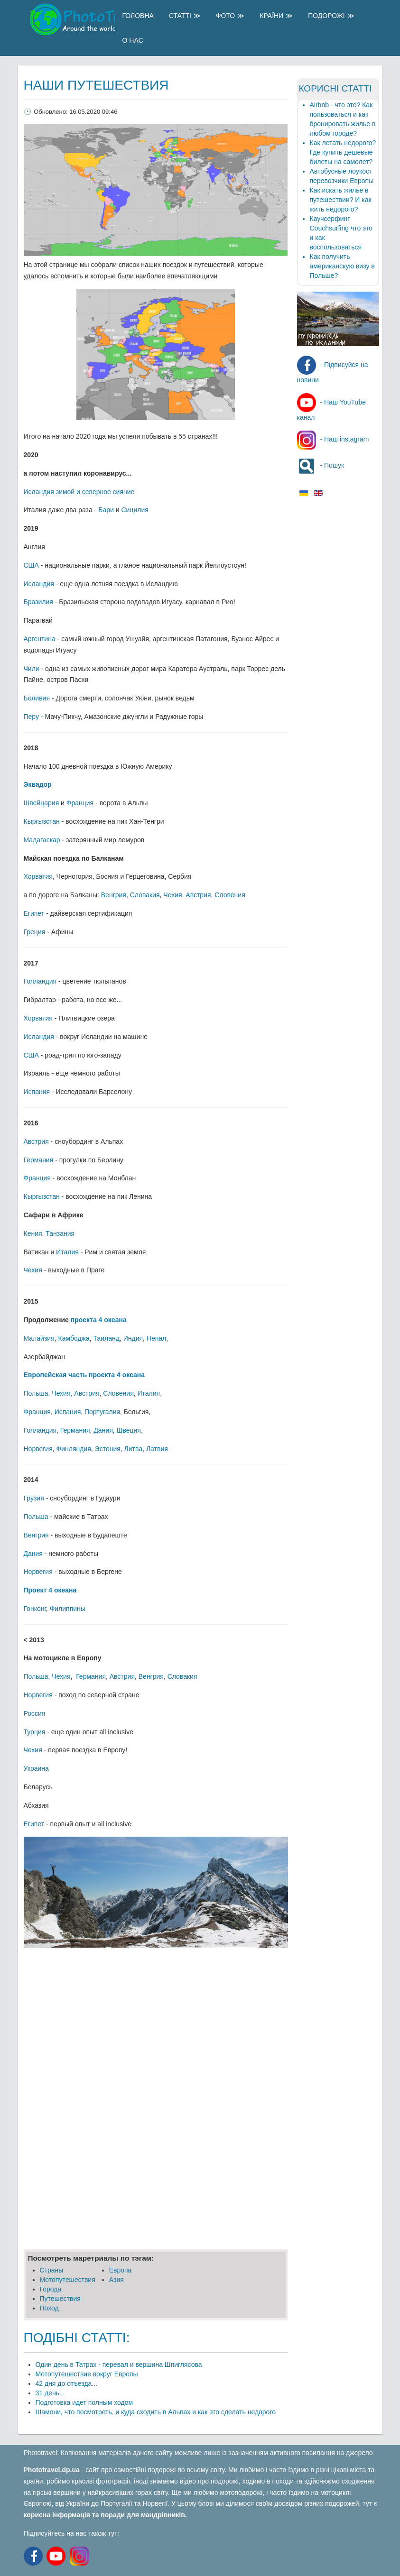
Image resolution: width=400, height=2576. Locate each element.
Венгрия (113, 895)
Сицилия (134, 510)
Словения (229, 895)
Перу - (34, 716)
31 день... (50, 2393)
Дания (102, 1430)
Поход (49, 2308)
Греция (35, 932)
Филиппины (67, 1608)
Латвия (157, 1449)
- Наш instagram (333, 439)
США (31, 565)
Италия (67, 1252)
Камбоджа (73, 1338)
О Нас (132, 40)
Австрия (198, 895)
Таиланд (106, 1338)
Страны (52, 2270)
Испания (37, 1091)
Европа (120, 2270)
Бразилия (38, 602)
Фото (225, 15)
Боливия (37, 698)
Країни (271, 15)
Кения (33, 1233)
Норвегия (38, 1449)
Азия (116, 2279)
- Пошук (320, 465)
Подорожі (326, 15)
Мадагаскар (42, 840)
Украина (36, 1768)
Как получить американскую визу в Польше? (342, 266)
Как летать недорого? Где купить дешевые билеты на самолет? (343, 152)
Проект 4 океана (50, 1590)
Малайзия (39, 1338)
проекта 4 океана (98, 1320)
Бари (106, 510)
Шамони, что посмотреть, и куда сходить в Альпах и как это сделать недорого (156, 2412)
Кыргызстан (42, 821)
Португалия (102, 1412)
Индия (133, 1338)
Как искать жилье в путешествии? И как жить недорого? (341, 199)
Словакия (145, 895)
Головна (138, 15)
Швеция (129, 1430)
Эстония (108, 1449)
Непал (156, 1338)
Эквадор (38, 784)
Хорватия (38, 876)
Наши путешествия (96, 85)
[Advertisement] (156, 2024)
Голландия (40, 981)
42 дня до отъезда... (67, 2383)
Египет (34, 913)
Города (51, 2289)
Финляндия (73, 1449)
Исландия (39, 584)
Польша (36, 1393)
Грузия (34, 1498)
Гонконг (35, 1608)
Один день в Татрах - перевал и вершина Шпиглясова (119, 2364)
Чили (31, 668)
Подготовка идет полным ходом (84, 2402)
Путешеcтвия (60, 2298)
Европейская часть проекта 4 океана (84, 1375)
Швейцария (41, 803)
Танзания (60, 1233)
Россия (35, 1713)
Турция (35, 1732)
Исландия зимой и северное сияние (79, 492)
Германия (39, 1160)
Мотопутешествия (67, 2279)
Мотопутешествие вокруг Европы (87, 2374)
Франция (79, 803)
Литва (133, 1449)
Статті (180, 15)
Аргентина (40, 639)
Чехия (172, 895)
